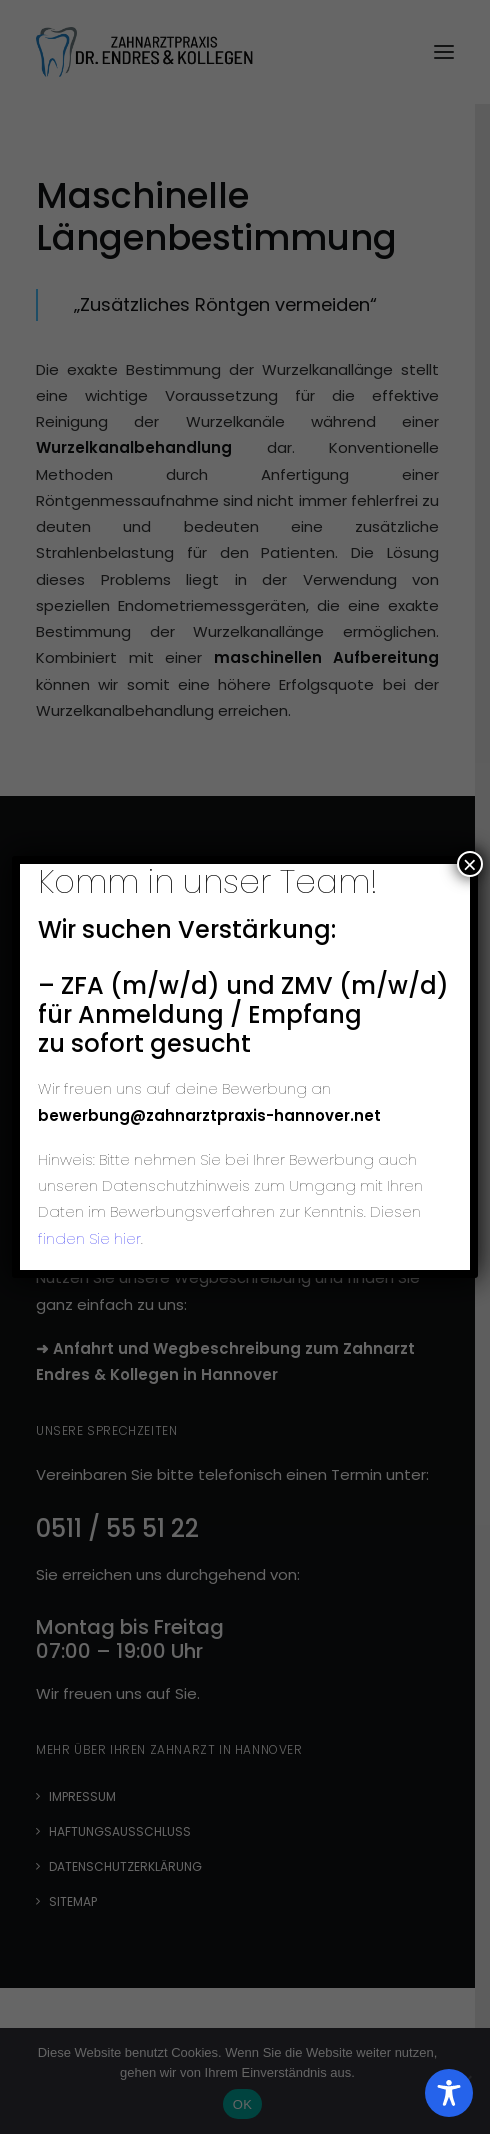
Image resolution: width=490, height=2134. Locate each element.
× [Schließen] (470, 864)
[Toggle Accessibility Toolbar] (449, 2093)
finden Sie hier (89, 1238)
